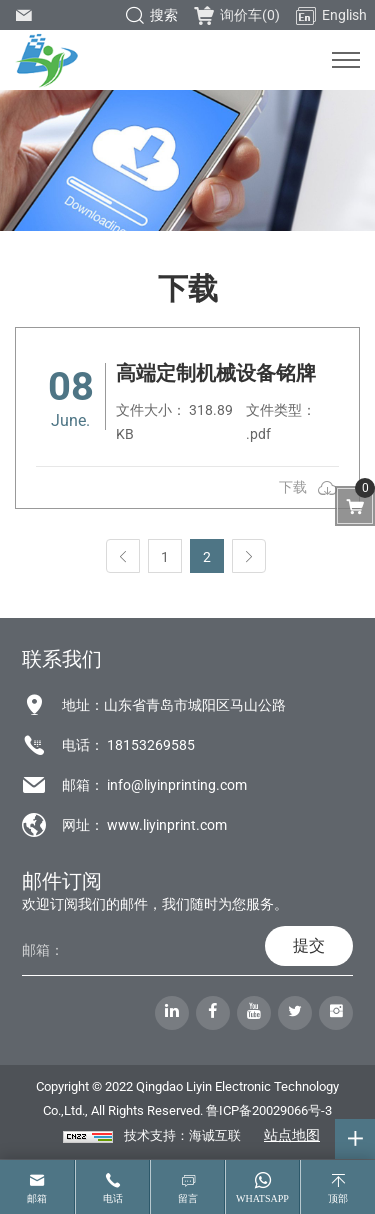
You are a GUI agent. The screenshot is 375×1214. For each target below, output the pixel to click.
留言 (188, 1198)
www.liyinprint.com (167, 825)
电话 (113, 1198)
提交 (309, 945)
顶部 (338, 1198)
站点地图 (292, 1135)
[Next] (249, 556)
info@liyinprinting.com (177, 785)
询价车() (237, 15)
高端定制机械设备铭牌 (216, 373)
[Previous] (123, 556)
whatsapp (262, 1198)
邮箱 (37, 1198)
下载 (293, 487)
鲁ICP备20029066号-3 (269, 1110)
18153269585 (151, 745)
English (331, 16)
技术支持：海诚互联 (182, 1135)
